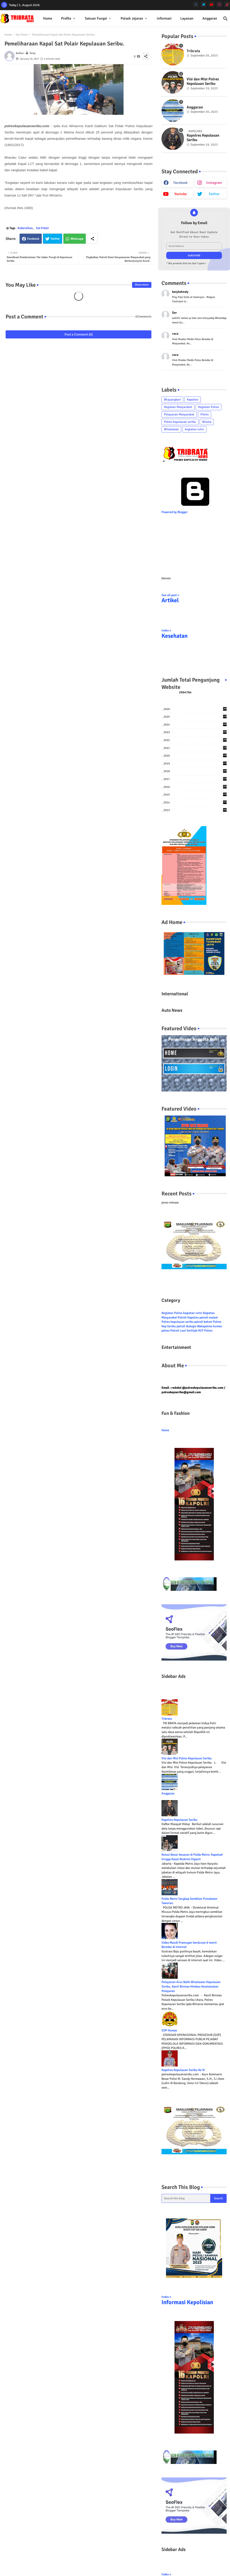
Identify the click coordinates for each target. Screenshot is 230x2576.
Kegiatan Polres (208, 407)
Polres (204, 414)
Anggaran (209, 18)
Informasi (164, 18)
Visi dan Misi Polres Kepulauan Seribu (203, 81)
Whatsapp (77, 239)
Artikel (170, 600)
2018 (195, 771)
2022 (195, 740)
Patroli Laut (178, 1330)
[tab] (48, 18)
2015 (195, 794)
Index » (166, 630)
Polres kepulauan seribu (180, 422)
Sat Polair (22, 34)
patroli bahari (203, 1322)
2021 (195, 748)
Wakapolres (205, 1326)
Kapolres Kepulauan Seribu (203, 137)
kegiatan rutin (194, 429)
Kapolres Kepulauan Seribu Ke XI (183, 2070)
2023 (195, 732)
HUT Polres (205, 1330)
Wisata (206, 422)
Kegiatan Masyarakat (178, 407)
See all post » (170, 595)
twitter (214, 194)
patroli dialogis (187, 1326)
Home (47, 18)
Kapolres (192, 399)
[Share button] (92, 239)
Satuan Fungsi (96, 18)
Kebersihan (25, 228)
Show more (142, 284)
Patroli (182, 1317)
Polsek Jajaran (132, 18)
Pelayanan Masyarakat (179, 414)
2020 (195, 756)
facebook (180, 182)
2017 (195, 779)
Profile (66, 18)
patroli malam (208, 1317)
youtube (180, 194)
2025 (195, 717)
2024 (195, 725)
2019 (195, 764)
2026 (195, 709)
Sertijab (192, 1330)
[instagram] (219, 4)
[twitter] (203, 4)
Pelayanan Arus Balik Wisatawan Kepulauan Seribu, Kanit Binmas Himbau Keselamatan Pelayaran (191, 1986)
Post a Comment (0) (78, 334)
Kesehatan (174, 636)
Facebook (33, 239)
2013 (195, 810)
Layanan (186, 18)
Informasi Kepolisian (187, 2302)
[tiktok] (227, 4)
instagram (214, 182)
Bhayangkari (172, 399)
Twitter (55, 239)
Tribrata (166, 1719)
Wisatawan (171, 429)
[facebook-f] (196, 4)
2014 (195, 802)
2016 (195, 787)
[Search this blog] (185, 2198)
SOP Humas (169, 2030)
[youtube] (211, 4)
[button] (225, 18)
